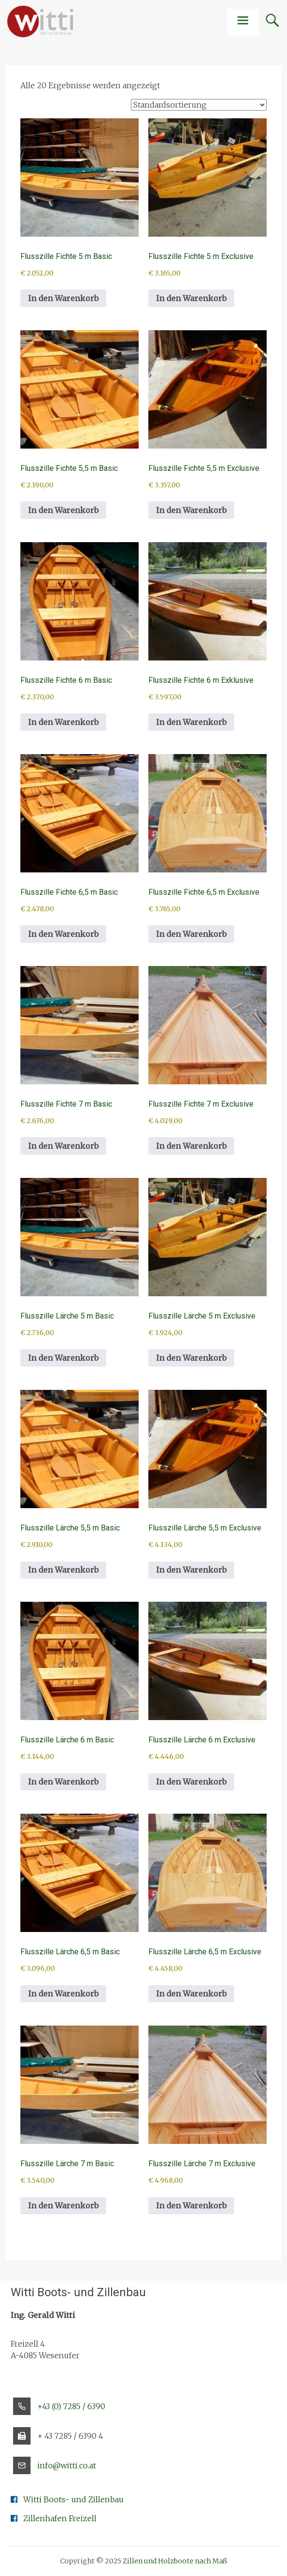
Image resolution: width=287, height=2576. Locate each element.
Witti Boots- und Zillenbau (73, 2499)
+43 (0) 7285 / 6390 (71, 2406)
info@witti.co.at (66, 2465)
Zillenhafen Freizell (59, 2518)
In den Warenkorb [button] (63, 298)
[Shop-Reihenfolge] (199, 105)
